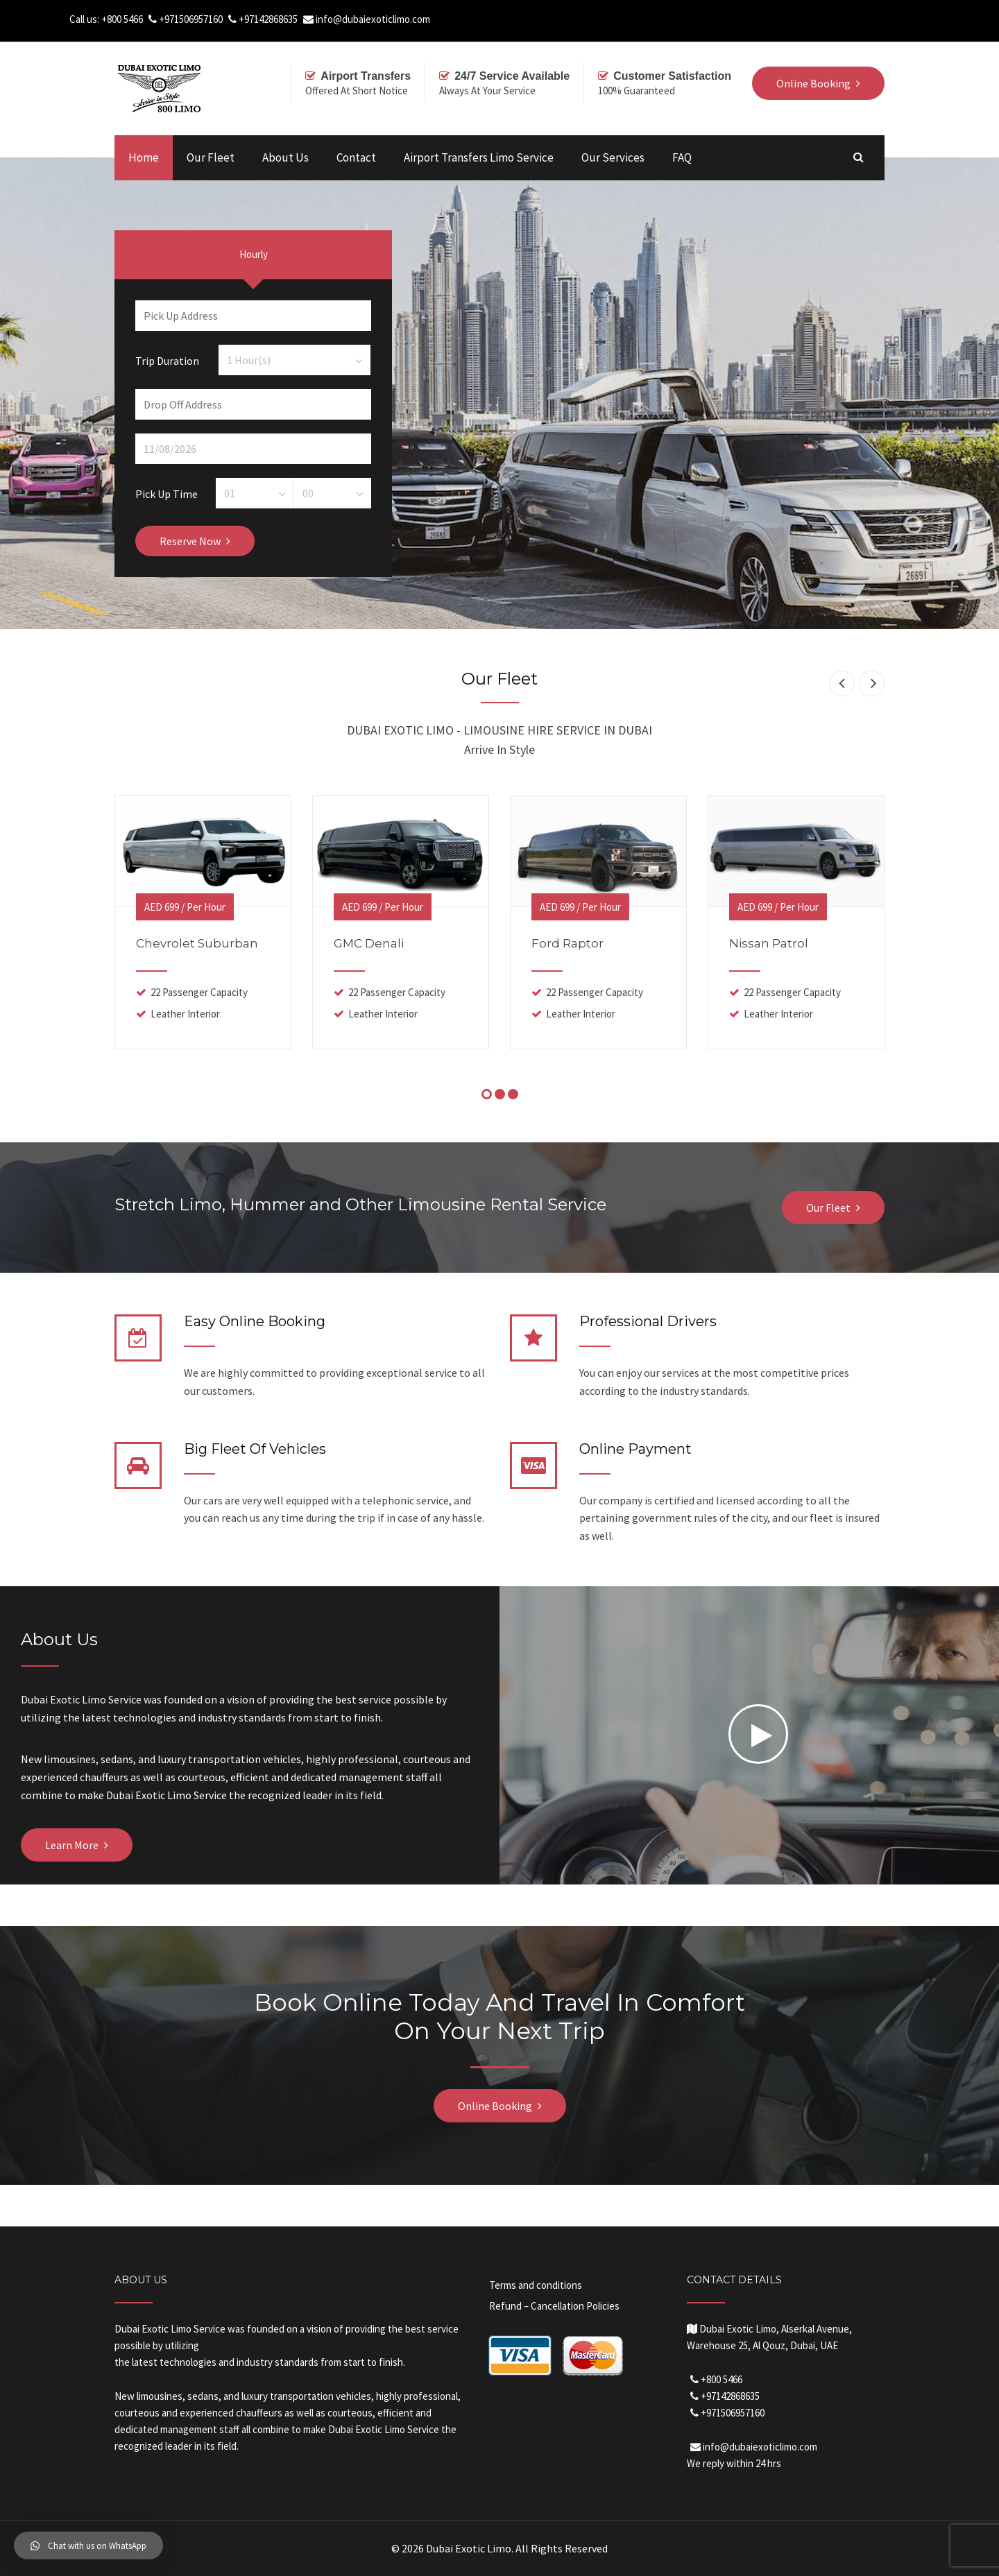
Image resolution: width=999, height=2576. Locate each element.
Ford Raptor (567, 943)
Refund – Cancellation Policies (554, 2305)
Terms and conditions (535, 2285)
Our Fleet (210, 157)
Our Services (612, 157)
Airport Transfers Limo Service (479, 157)
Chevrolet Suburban (197, 943)
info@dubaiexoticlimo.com (373, 19)
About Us (285, 157)
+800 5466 (122, 19)
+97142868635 (268, 19)
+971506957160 (191, 19)
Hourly (253, 254)
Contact (356, 157)
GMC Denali (369, 943)
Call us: (85, 19)
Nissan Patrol (768, 943)
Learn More (72, 1845)
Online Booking (495, 2106)
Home (143, 157)
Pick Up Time (166, 493)
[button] (88, 2545)
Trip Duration (167, 360)
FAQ (682, 157)
